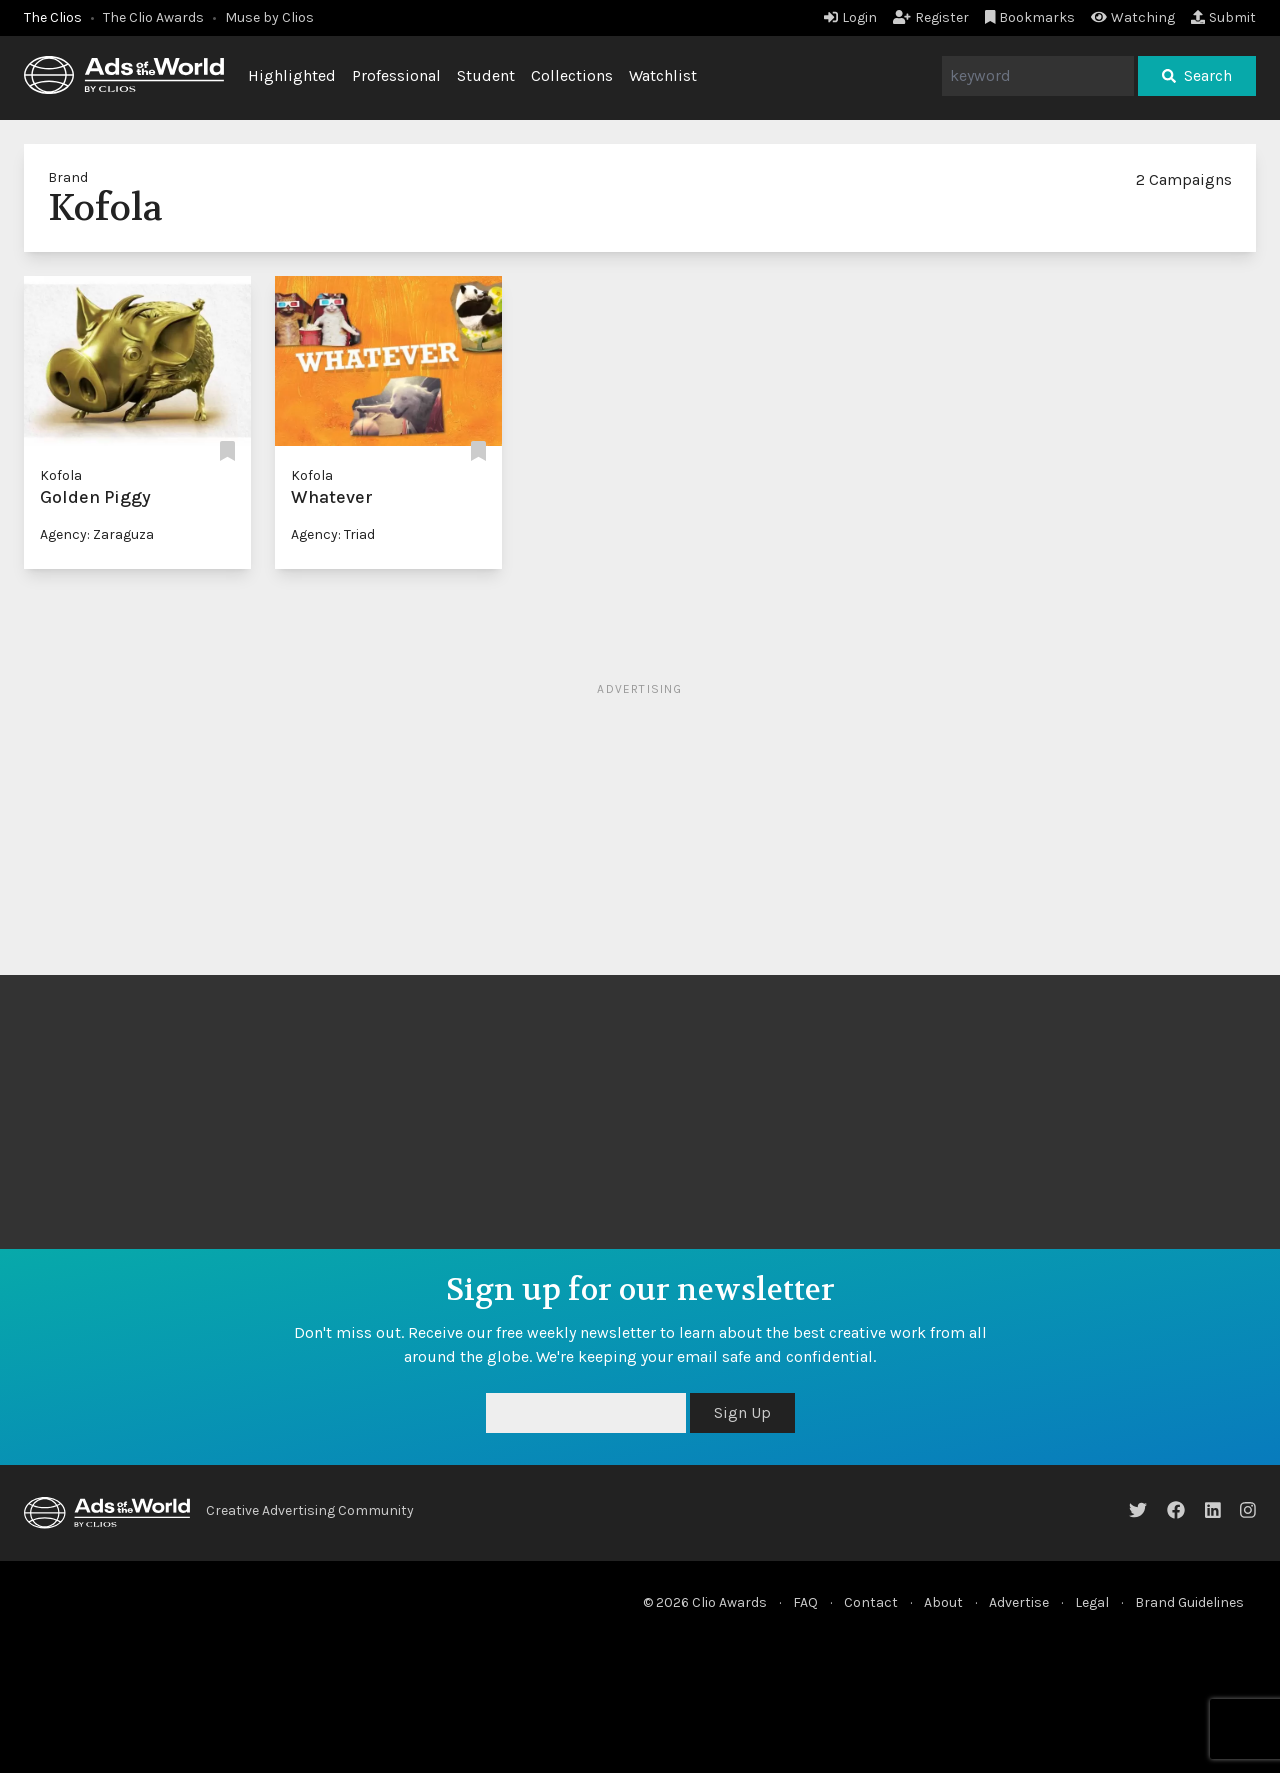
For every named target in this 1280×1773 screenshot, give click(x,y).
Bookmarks (1030, 17)
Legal (1092, 1602)
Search (1197, 75)
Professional (396, 75)
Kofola (61, 475)
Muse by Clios (269, 17)
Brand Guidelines (1189, 1602)
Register (931, 17)
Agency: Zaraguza (97, 534)
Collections (572, 75)
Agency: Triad (333, 534)
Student (486, 75)
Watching (1133, 17)
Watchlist (663, 75)
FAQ (805, 1602)
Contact (871, 1602)
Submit (1223, 17)
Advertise (1019, 1602)
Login (850, 17)
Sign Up (742, 1412)
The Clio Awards (153, 17)
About (943, 1602)
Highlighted (292, 75)
